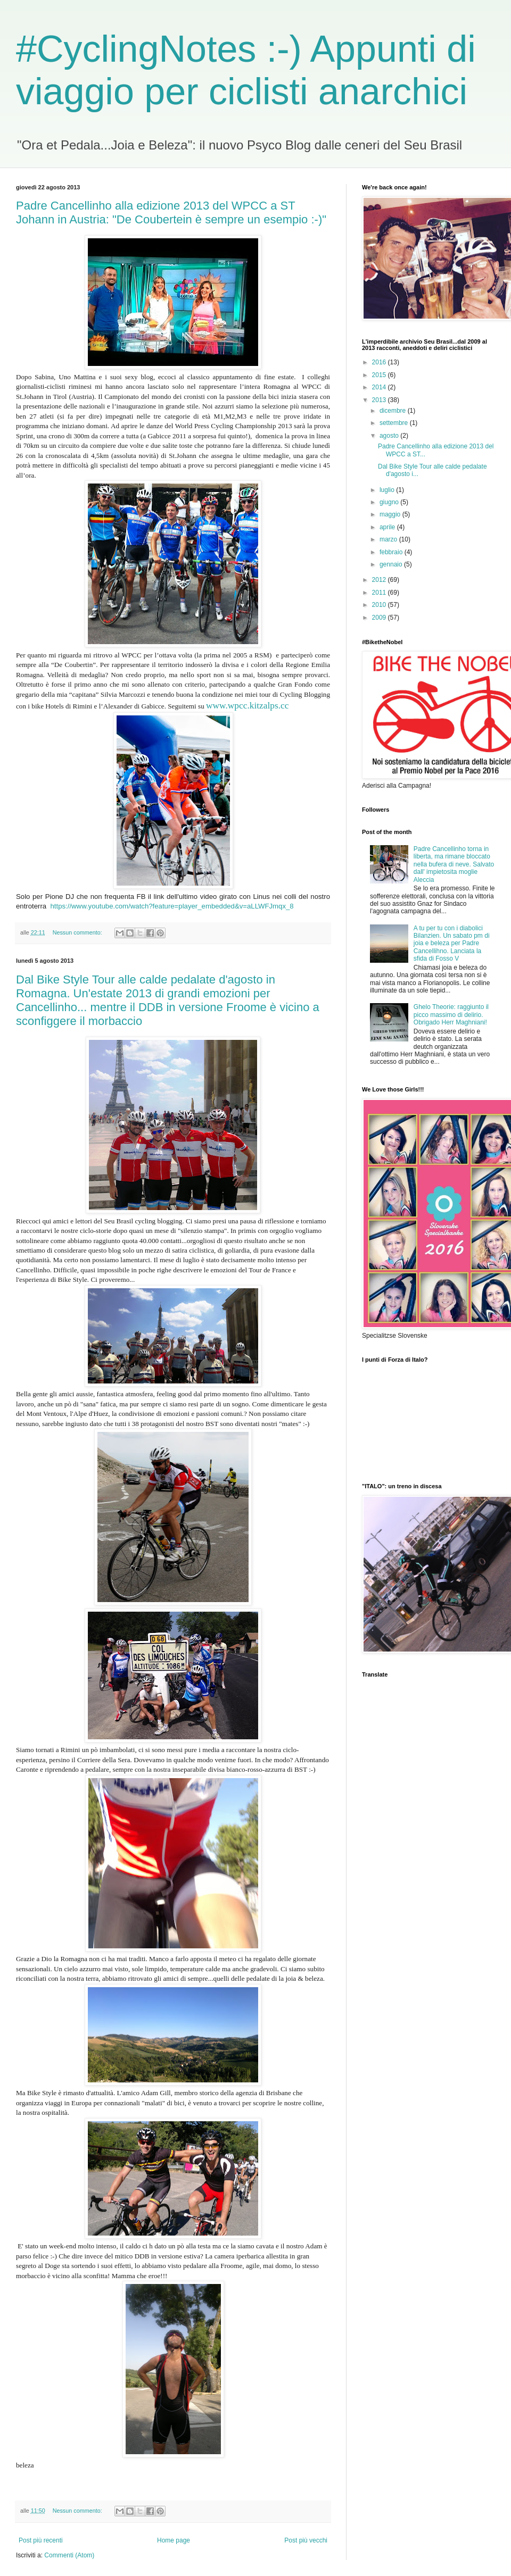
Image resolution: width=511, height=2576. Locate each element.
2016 (380, 362)
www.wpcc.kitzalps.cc (247, 706)
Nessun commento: (78, 932)
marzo (389, 539)
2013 (380, 400)
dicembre (394, 410)
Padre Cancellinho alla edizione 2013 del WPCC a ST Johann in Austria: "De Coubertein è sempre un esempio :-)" (171, 212)
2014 (380, 387)
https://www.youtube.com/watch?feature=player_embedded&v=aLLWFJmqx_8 (172, 906)
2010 (380, 604)
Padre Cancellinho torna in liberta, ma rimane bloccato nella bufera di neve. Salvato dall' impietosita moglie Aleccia (454, 864)
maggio (391, 514)
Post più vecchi (305, 2540)
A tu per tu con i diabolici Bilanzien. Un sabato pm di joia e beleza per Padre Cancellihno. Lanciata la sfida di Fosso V (452, 943)
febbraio (392, 552)
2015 (380, 375)
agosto (390, 435)
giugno (390, 502)
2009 (380, 617)
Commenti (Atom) (69, 2555)
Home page (173, 2540)
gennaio (392, 564)
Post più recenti (41, 2540)
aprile (388, 527)
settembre (395, 423)
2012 (380, 579)
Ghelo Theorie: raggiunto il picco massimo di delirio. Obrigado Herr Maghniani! (451, 1014)
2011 (380, 592)
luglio (388, 490)
